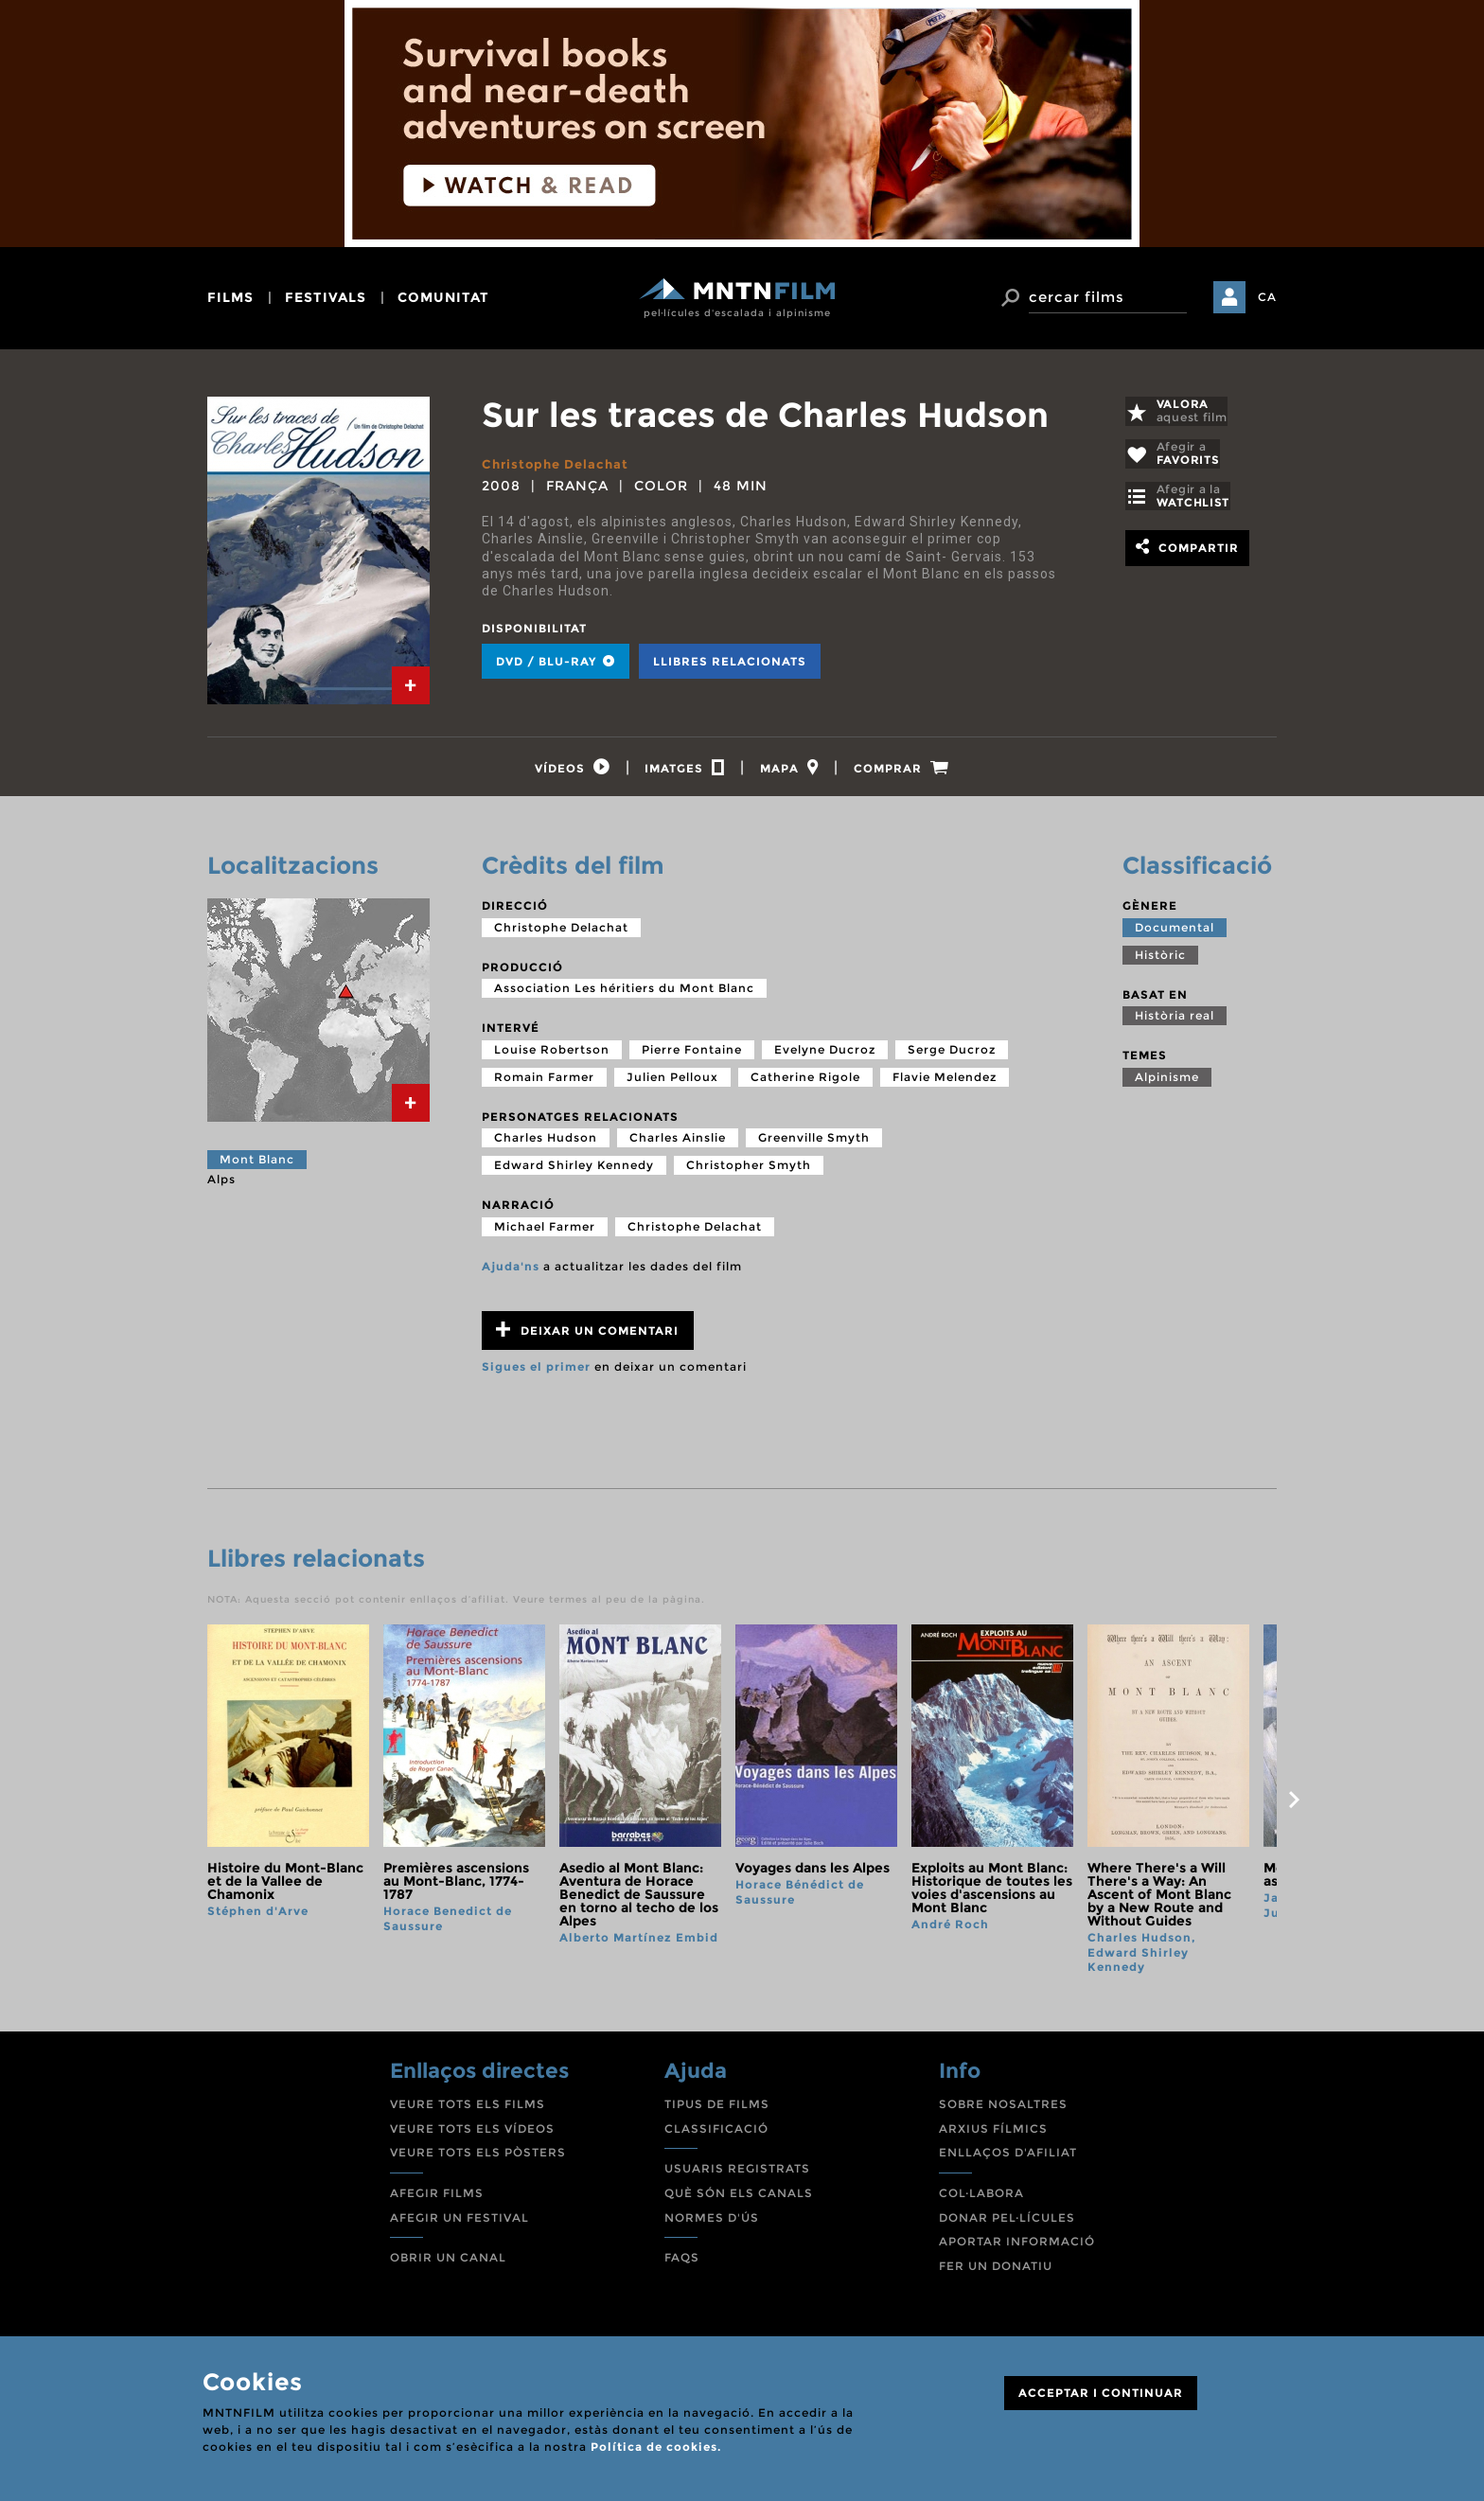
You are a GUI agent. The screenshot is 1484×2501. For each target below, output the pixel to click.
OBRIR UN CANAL (448, 2263)
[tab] (411, 685)
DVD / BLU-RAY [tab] (555, 661)
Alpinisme (1167, 1082)
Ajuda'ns (510, 1272)
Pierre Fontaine (692, 1055)
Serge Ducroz (952, 1055)
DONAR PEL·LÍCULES (1007, 2222)
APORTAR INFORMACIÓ (1017, 2247)
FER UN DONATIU (995, 2271)
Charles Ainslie (677, 1143)
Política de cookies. (656, 2446)
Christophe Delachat (559, 463)
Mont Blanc (257, 1165)
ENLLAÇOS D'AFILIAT (1008, 2158)
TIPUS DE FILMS (716, 2109)
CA (1267, 297)
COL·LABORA (981, 2198)
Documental (1174, 932)
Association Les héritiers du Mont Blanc (624, 993)
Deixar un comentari (587, 1335)
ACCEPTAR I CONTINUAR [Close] (1100, 2393)
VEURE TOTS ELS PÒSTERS (478, 2158)
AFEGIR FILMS (437, 2198)
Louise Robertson (552, 1055)
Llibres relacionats (729, 661)
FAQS (681, 2263)
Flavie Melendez (944, 1082)
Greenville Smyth (814, 1143)
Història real (1174, 1021)
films (230, 297)
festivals (325, 297)
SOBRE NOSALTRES (1003, 2109)
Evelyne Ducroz (824, 1055)
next (1293, 1805)
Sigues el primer (536, 1372)
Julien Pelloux (672, 1082)
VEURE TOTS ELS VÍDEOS (472, 2134)
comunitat (443, 297)
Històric (1160, 959)
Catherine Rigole (805, 1082)
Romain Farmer (544, 1082)
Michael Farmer (544, 1232)
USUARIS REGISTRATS (737, 2174)
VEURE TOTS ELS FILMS (467, 2109)
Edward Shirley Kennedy (574, 1170)
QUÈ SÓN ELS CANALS (738, 2198)
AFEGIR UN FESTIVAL (459, 2222)
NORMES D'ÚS (711, 2222)
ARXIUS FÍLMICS (993, 2134)
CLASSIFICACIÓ (716, 2134)
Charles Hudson (545, 1143)
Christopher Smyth (748, 1170)
